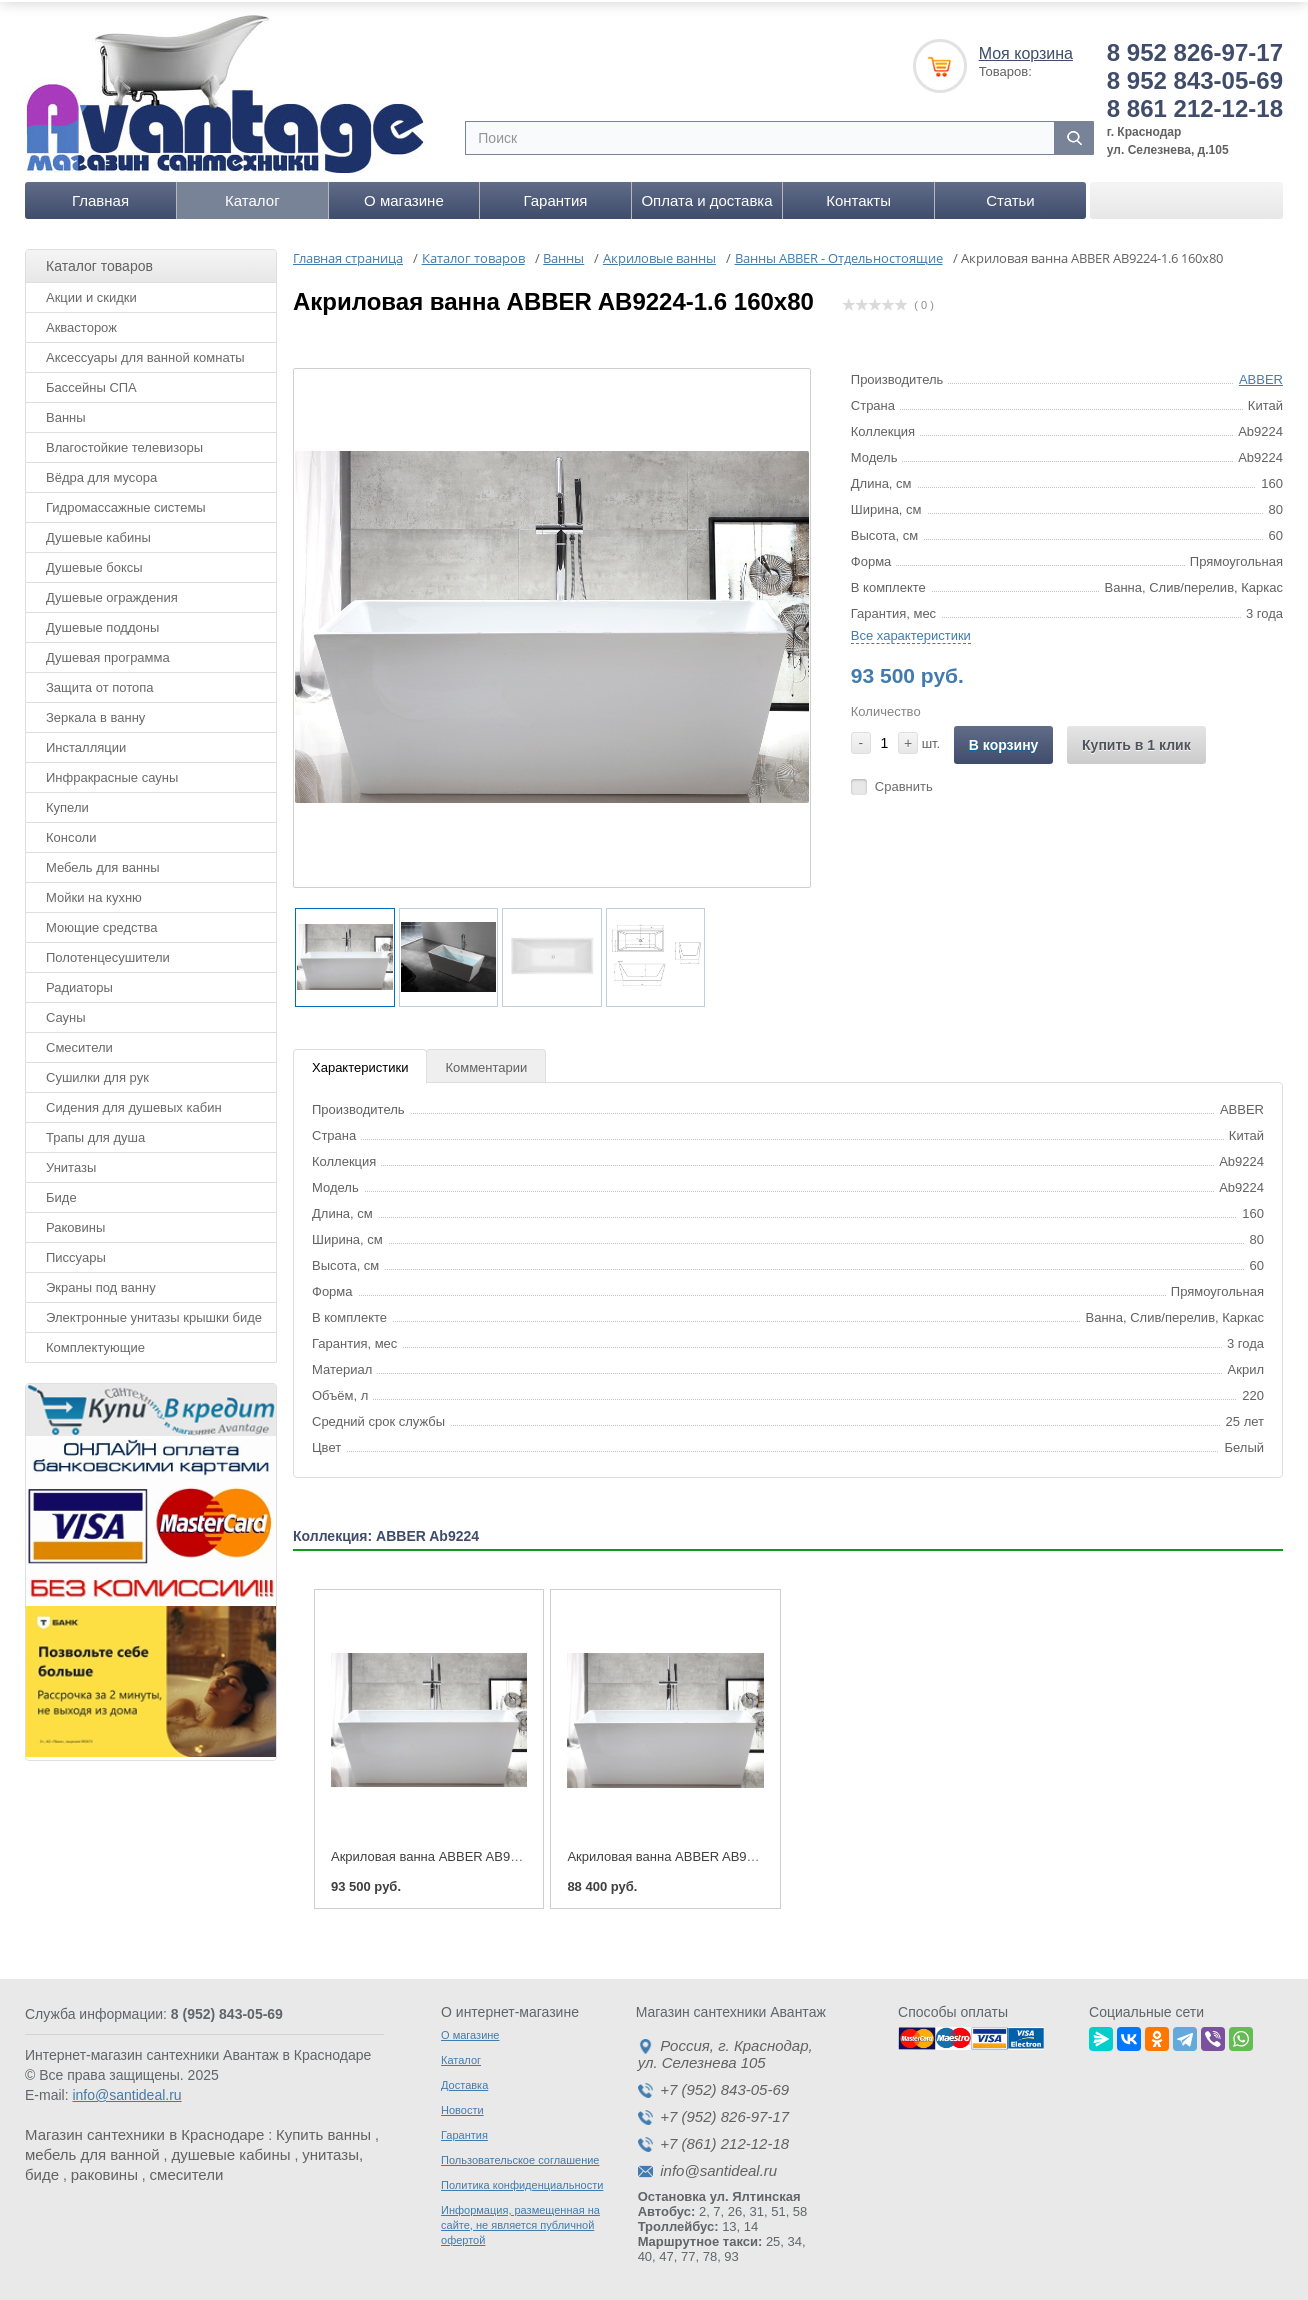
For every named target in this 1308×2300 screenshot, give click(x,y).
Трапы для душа (95, 1133)
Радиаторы (79, 983)
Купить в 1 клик (1136, 741)
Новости (462, 2106)
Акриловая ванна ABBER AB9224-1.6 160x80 (466, 1852)
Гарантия (555, 196)
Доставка (464, 2081)
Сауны (66, 1013)
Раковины (75, 1223)
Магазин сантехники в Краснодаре (144, 2130)
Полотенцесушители (108, 953)
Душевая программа (108, 653)
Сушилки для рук (97, 1073)
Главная (100, 196)
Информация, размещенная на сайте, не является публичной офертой (520, 2221)
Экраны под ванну (101, 1283)
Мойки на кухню (94, 893)
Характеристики (360, 1064)
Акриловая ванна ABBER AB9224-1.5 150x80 (702, 1852)
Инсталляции (86, 743)
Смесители (79, 1043)
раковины (104, 2170)
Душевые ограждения (112, 593)
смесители (187, 2170)
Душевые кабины (98, 533)
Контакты (858, 196)
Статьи (1010, 196)
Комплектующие (95, 1343)
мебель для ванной (92, 2150)
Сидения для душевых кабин (134, 1103)
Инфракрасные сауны (112, 773)
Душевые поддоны (102, 623)
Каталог (252, 196)
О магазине (404, 196)
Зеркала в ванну (95, 713)
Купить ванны (323, 2130)
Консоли (71, 833)
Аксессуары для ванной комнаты (145, 353)
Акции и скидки (91, 293)
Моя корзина (1026, 49)
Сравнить (904, 782)
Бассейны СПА (91, 383)
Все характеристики (911, 631)
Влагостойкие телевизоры (124, 443)
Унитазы (71, 1163)
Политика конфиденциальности (522, 2181)
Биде (61, 1193)
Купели (67, 803)
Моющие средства (101, 923)
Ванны (66, 413)
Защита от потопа (100, 683)
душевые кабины (230, 2150)
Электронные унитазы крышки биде (154, 1313)
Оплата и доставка (706, 196)
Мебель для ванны (103, 863)
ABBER (1261, 375)
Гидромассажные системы (126, 503)
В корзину (1004, 741)
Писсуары (76, 1253)
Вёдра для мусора (101, 473)
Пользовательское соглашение (520, 2156)
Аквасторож (81, 323)
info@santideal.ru (126, 2091)
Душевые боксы (94, 563)
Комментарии (486, 1064)
